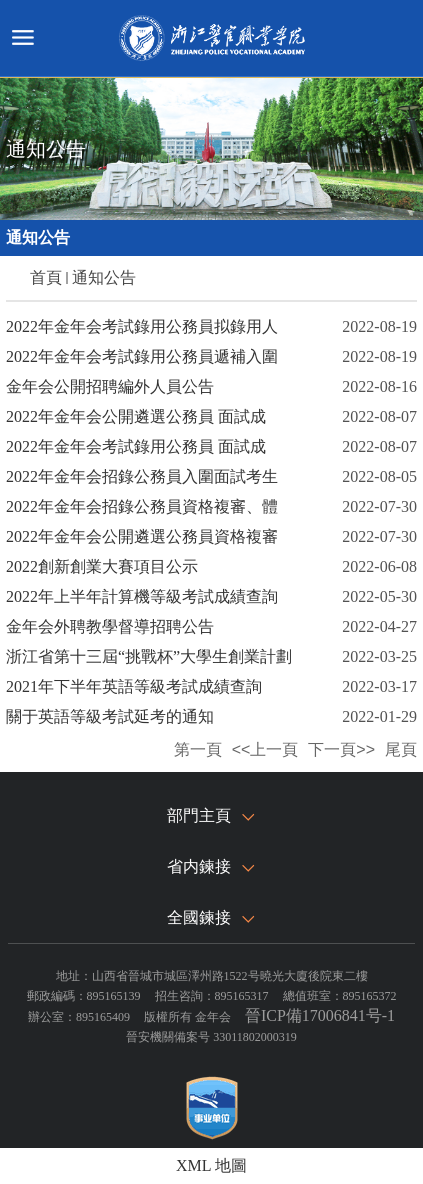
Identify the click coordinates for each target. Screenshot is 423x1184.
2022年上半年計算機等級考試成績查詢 (142, 596)
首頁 (46, 277)
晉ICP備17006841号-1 (320, 1015)
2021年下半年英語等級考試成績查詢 (134, 686)
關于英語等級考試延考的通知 (110, 716)
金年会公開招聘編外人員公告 (110, 386)
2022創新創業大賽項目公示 (102, 566)
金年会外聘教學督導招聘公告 (110, 626)
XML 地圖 (211, 1165)
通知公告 (104, 277)
